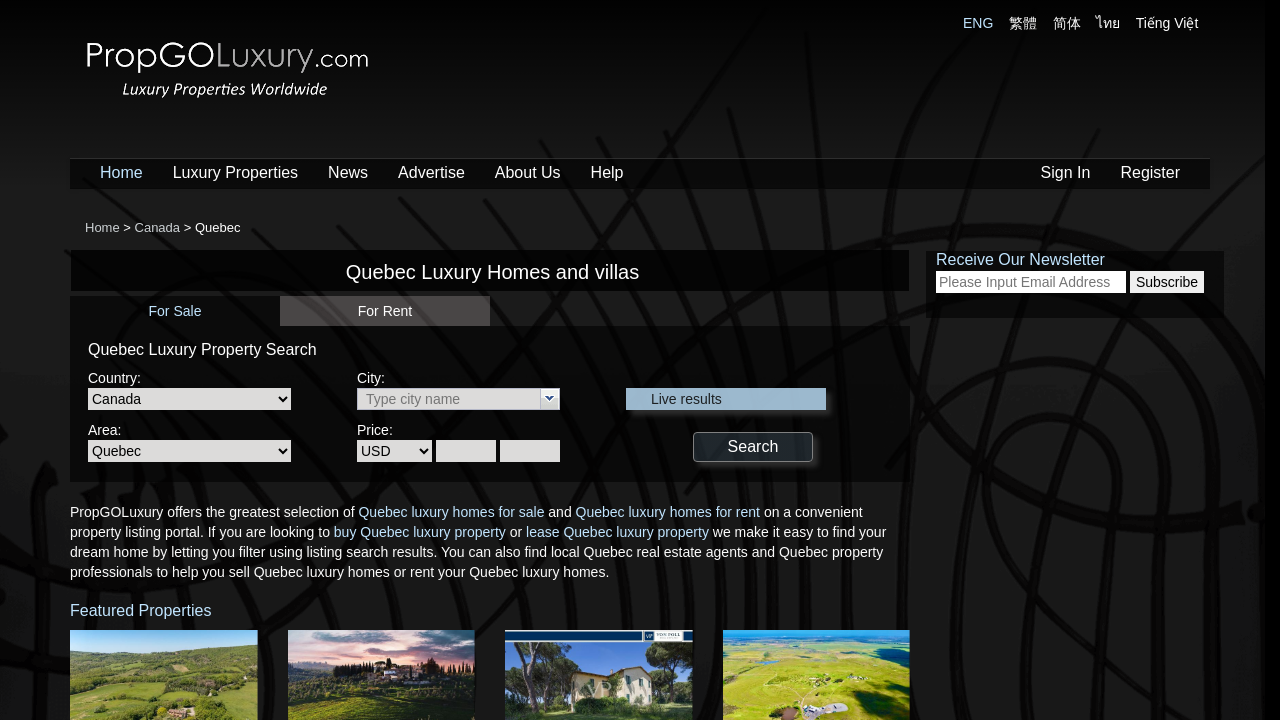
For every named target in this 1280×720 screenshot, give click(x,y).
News (348, 172)
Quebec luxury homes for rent (668, 512)
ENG (978, 23)
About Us (528, 172)
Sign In (1066, 172)
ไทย (1108, 23)
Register (1150, 172)
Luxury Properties (235, 172)
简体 (1067, 23)
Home (121, 172)
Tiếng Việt (1167, 23)
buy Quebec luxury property (420, 532)
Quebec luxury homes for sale (451, 512)
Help (607, 172)
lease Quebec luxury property (617, 532)
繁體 (1023, 23)
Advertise (431, 172)
